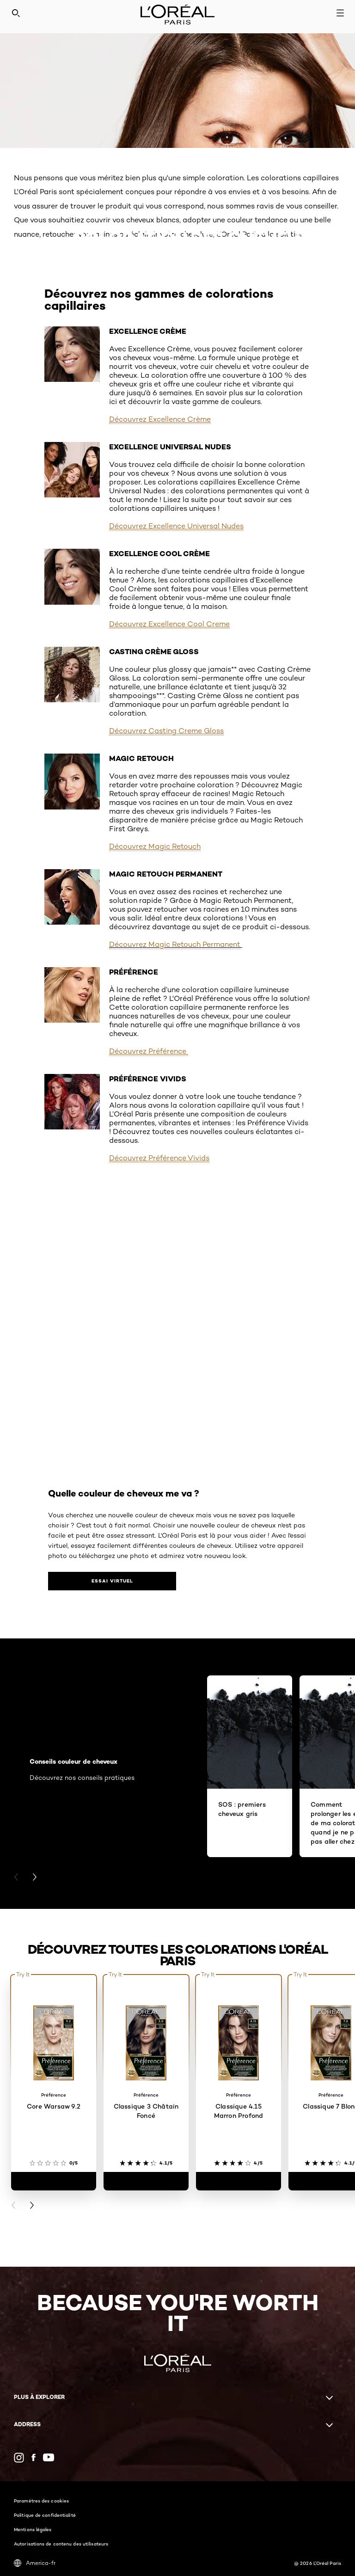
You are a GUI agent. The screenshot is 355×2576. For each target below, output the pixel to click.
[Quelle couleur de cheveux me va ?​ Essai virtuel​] (85, 1581)
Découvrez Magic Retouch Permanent (174, 944)
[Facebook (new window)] (33, 2457)
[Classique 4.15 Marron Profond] (238, 2181)
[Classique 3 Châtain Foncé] (146, 2181)
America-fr (34, 2563)
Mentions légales (33, 2529)
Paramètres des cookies (41, 2500)
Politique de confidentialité (45, 2515)
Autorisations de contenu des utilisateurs (61, 2543)
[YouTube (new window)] (48, 2457)
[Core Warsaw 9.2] (53, 2181)
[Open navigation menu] (340, 13)
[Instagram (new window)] (19, 2458)
